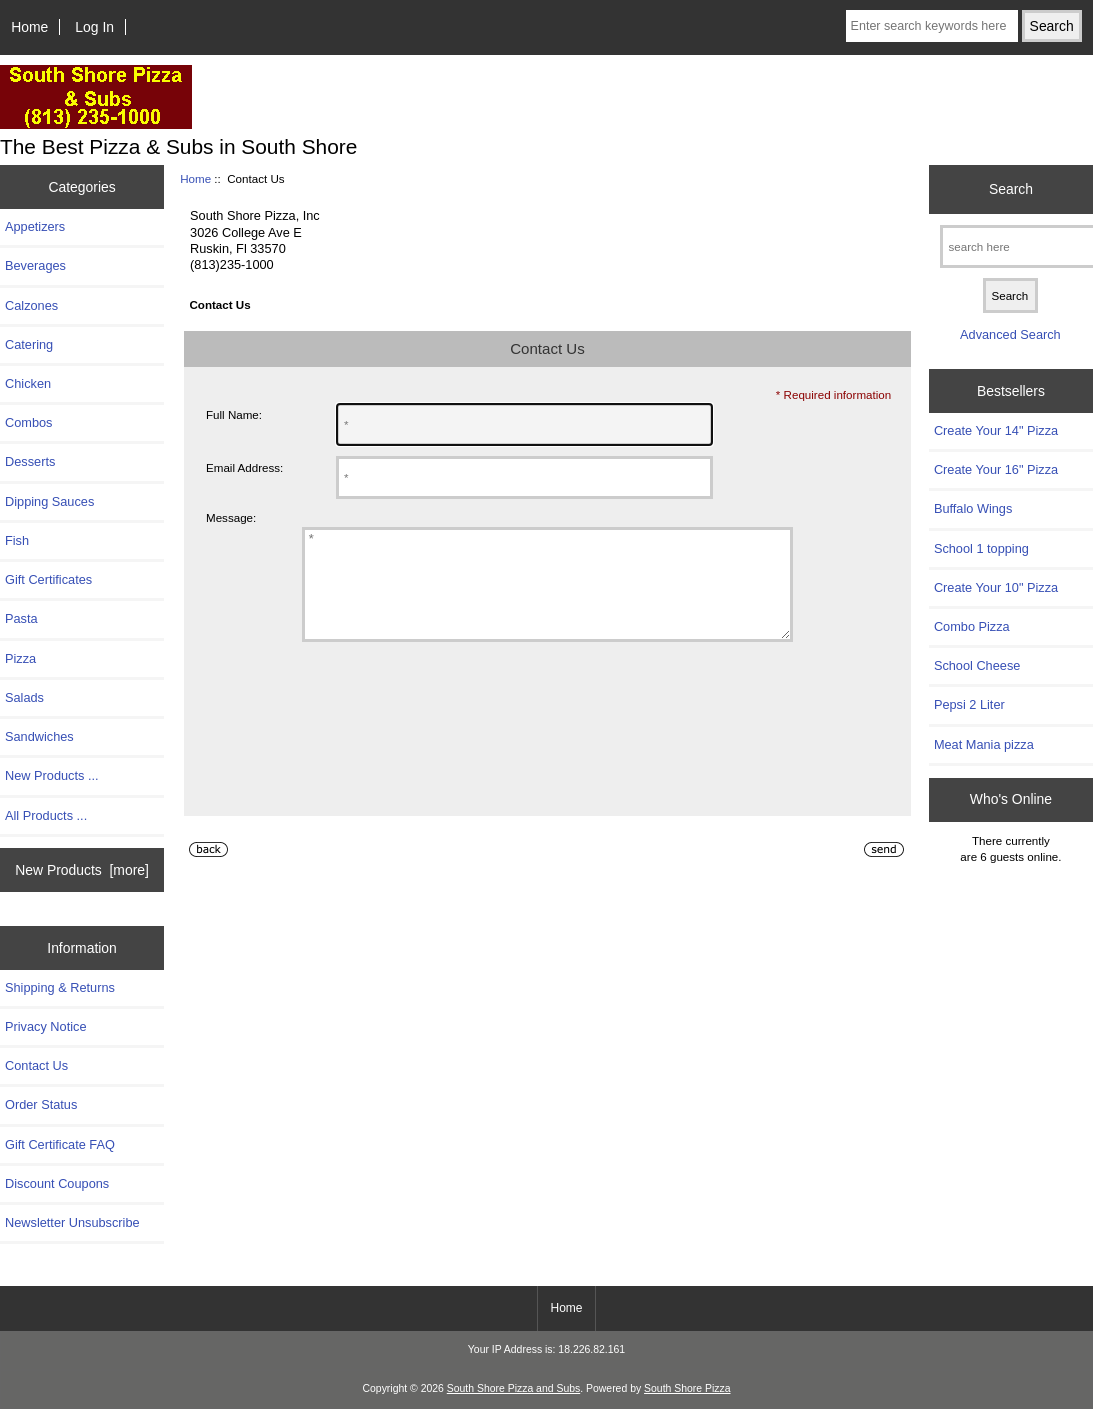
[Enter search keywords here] (932, 26)
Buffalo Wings (973, 508)
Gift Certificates (48, 579)
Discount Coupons (57, 1183)
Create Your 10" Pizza (996, 587)
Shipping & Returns (60, 987)
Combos (28, 422)
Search (1011, 189)
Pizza (20, 658)
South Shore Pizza (687, 1388)
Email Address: (244, 467)
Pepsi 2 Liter (969, 704)
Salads (24, 697)
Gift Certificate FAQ (60, 1144)
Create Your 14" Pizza (996, 430)
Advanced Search (1010, 334)
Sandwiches (39, 736)
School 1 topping (981, 548)
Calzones (31, 305)
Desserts (30, 461)
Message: (231, 517)
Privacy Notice (45, 1026)
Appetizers (35, 226)
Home (29, 27)
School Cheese (977, 665)
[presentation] (396, 738)
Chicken (28, 383)
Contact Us (36, 1065)
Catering (29, 344)
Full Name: (234, 414)
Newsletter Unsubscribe (72, 1222)
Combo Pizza (972, 626)
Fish (17, 540)
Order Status (41, 1104)
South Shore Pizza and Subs (513, 1388)
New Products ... (52, 775)
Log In (94, 27)
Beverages (35, 265)
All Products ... (46, 815)
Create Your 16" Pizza (996, 469)
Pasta (21, 618)
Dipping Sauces (49, 501)
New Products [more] (82, 870)
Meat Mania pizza (984, 744)
